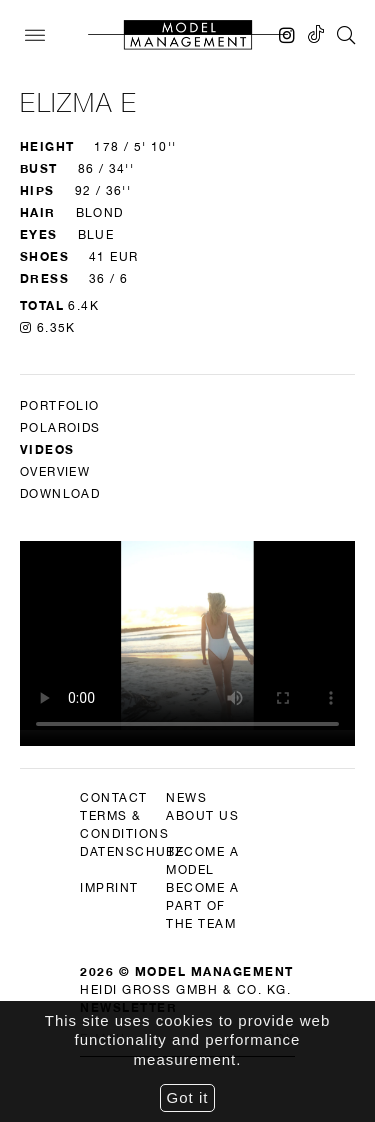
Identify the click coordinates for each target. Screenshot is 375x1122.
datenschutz (132, 852)
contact (114, 798)
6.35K (48, 328)
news (186, 798)
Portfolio (60, 406)
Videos (47, 449)
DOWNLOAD (60, 494)
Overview (55, 472)
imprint (109, 888)
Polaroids (60, 428)
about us (202, 816)
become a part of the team (202, 906)
